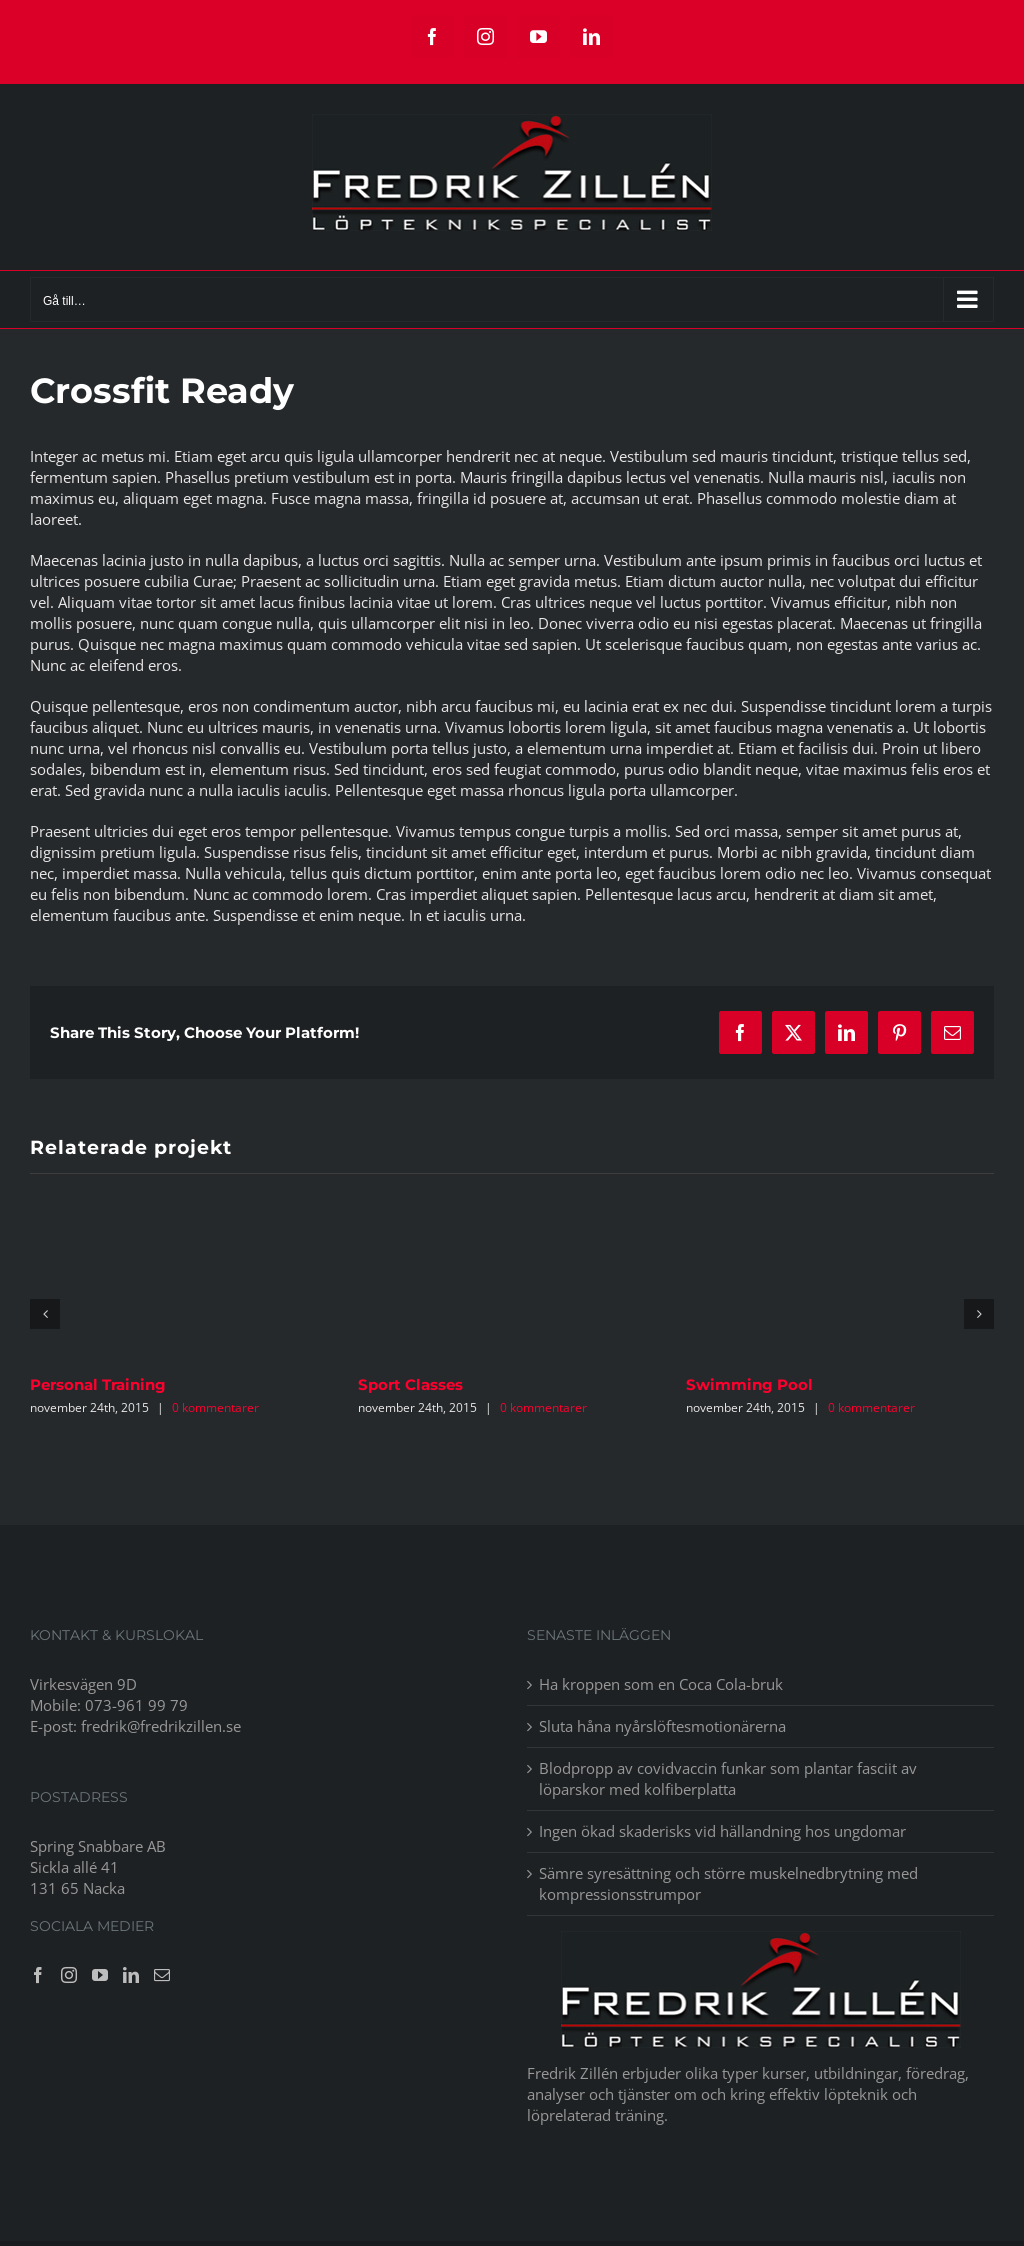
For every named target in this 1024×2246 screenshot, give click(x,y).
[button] (45, 1314)
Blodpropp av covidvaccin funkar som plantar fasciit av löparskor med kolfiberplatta (728, 1778)
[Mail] (162, 1975)
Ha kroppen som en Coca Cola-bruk (661, 1684)
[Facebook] (38, 1975)
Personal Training (98, 1384)
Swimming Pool (749, 1384)
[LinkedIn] (131, 1975)
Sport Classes (410, 1384)
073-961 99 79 (136, 1705)
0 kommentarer (215, 1407)
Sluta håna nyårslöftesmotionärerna (664, 1726)
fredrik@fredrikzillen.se (161, 1726)
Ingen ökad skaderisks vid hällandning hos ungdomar (722, 1831)
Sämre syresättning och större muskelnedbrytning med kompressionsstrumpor (728, 1883)
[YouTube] (100, 1975)
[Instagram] (69, 1975)
